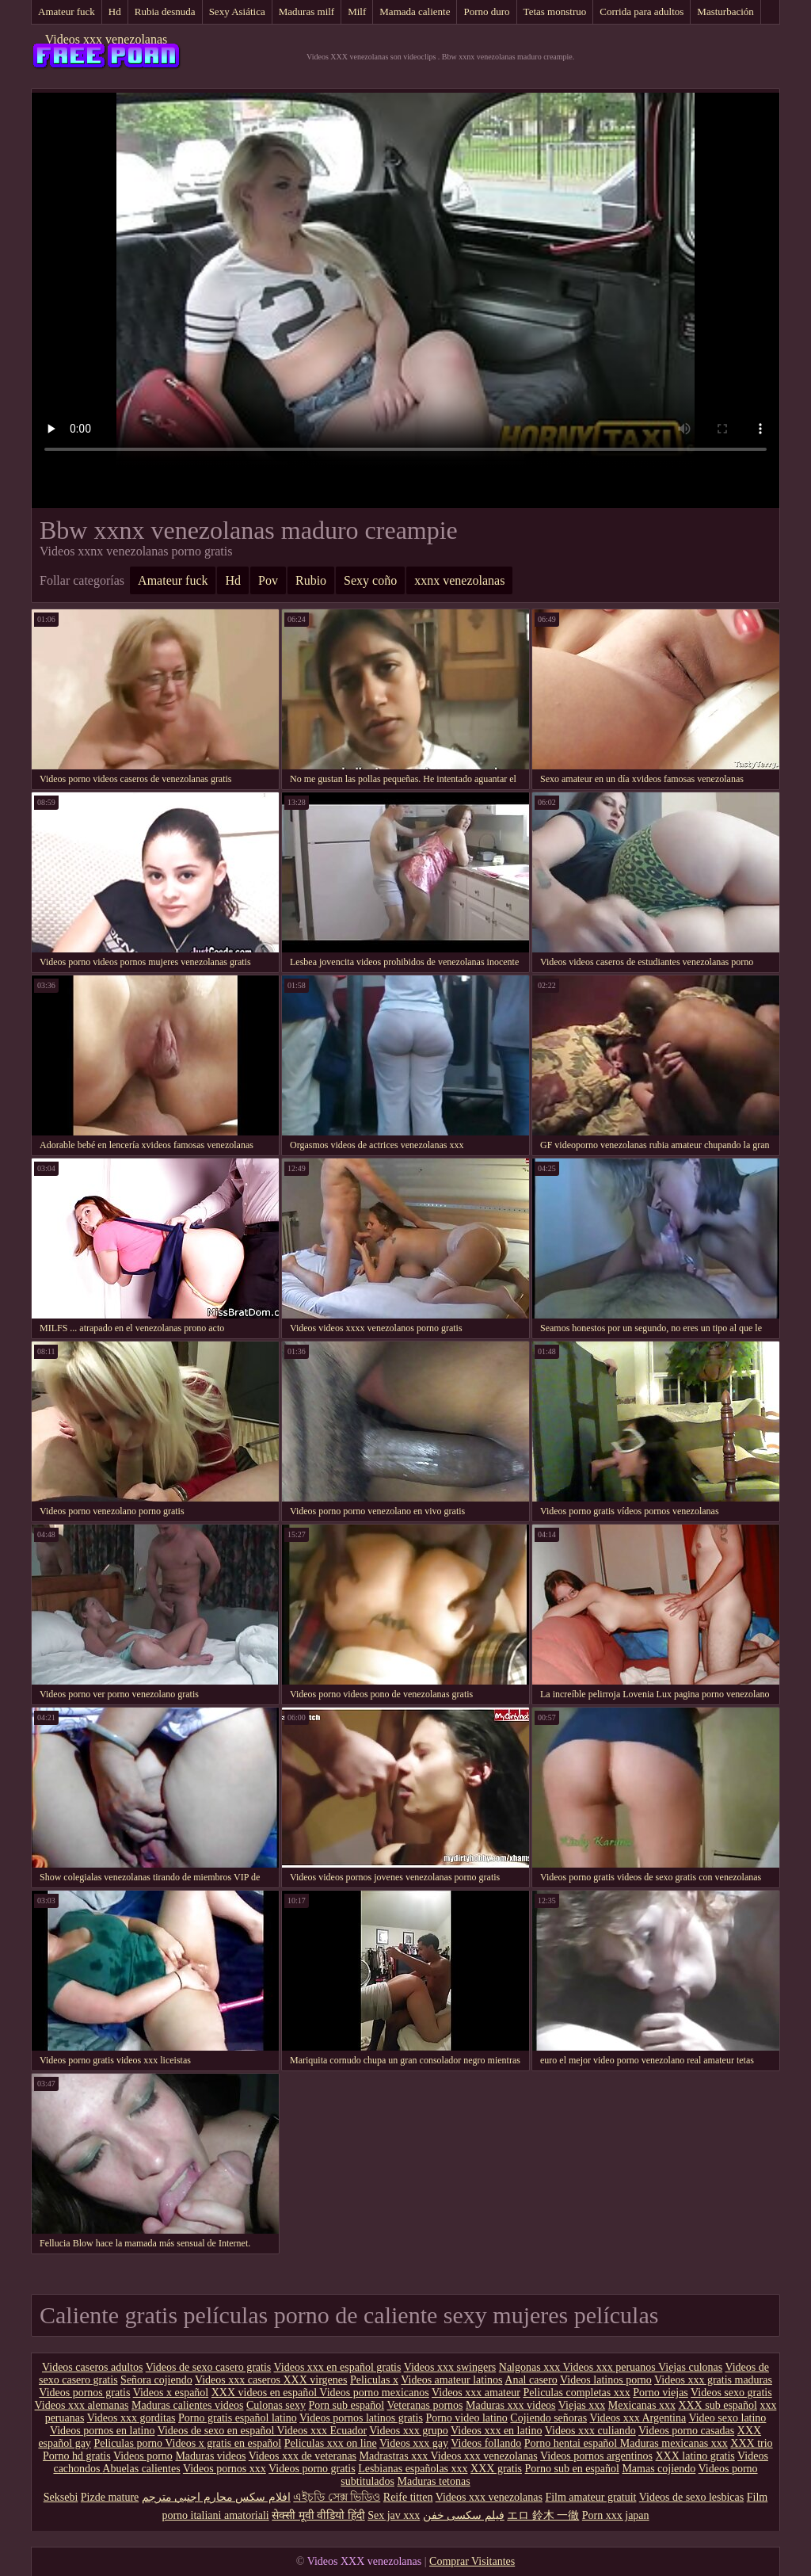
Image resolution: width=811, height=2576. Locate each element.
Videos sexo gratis (731, 2393)
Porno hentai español (572, 2443)
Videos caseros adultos (92, 2367)
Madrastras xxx (395, 2456)
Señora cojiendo (156, 2380)
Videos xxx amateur (476, 2393)
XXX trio (751, 2443)
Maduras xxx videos (511, 2405)
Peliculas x (374, 2380)
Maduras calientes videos (187, 2405)
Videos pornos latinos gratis (361, 2418)
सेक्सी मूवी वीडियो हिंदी (318, 2515)
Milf (357, 11)
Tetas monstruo (555, 11)
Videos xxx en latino (496, 2431)
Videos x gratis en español (223, 2443)
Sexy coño (370, 580)
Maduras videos (210, 2456)
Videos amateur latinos (451, 2380)
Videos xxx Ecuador (322, 2431)
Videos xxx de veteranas (302, 2456)
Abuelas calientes (141, 2469)
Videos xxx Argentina (637, 2418)
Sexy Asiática (237, 11)
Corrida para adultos (641, 11)
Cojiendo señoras (548, 2418)
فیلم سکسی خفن (463, 2515)
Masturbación (725, 11)
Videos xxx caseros (239, 2380)
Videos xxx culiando (590, 2431)
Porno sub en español (572, 2469)
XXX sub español (717, 2405)
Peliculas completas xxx (576, 2393)
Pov (268, 580)
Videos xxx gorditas (131, 2418)
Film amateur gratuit (590, 2497)
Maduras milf (306, 11)
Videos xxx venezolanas (106, 39)
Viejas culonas (690, 2367)
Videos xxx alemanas (82, 2405)
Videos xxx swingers (450, 2367)
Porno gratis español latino (237, 2418)
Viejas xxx (581, 2405)
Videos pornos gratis (84, 2393)
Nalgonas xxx (531, 2367)
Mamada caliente (414, 11)
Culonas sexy (276, 2405)
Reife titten (408, 2497)
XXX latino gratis (695, 2456)
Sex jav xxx (393, 2515)
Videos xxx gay (413, 2443)
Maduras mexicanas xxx (674, 2443)
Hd (115, 11)
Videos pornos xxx (224, 2469)
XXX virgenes (315, 2380)
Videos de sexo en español (217, 2431)
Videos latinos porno (606, 2380)
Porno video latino (466, 2418)
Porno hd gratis (77, 2456)
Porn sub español (347, 2405)
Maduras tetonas (434, 2481)
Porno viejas (660, 2393)
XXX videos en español (265, 2393)
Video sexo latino (727, 2418)
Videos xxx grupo (408, 2431)
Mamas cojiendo (658, 2469)
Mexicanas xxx (642, 2405)
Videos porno (143, 2456)
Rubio (310, 580)
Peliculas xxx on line (330, 2443)
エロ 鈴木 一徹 (543, 2515)
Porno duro (486, 11)
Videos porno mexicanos (373, 2393)
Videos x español (171, 2393)
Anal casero (530, 2380)
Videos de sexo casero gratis (209, 2367)
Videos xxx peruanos (610, 2367)
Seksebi (61, 2497)
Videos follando (486, 2443)
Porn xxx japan (615, 2515)
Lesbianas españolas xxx (412, 2469)
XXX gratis (496, 2469)
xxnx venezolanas (459, 580)
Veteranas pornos (424, 2405)
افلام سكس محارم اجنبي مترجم (216, 2497)
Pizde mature (110, 2497)
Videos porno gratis (312, 2469)
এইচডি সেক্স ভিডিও (336, 2497)
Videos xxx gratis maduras (713, 2380)
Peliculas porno (129, 2443)
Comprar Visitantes (472, 2561)
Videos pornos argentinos (596, 2456)
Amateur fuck (66, 11)
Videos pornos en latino (102, 2431)
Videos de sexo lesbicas (691, 2497)
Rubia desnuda (165, 11)
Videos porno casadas (686, 2431)
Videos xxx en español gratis (338, 2367)
